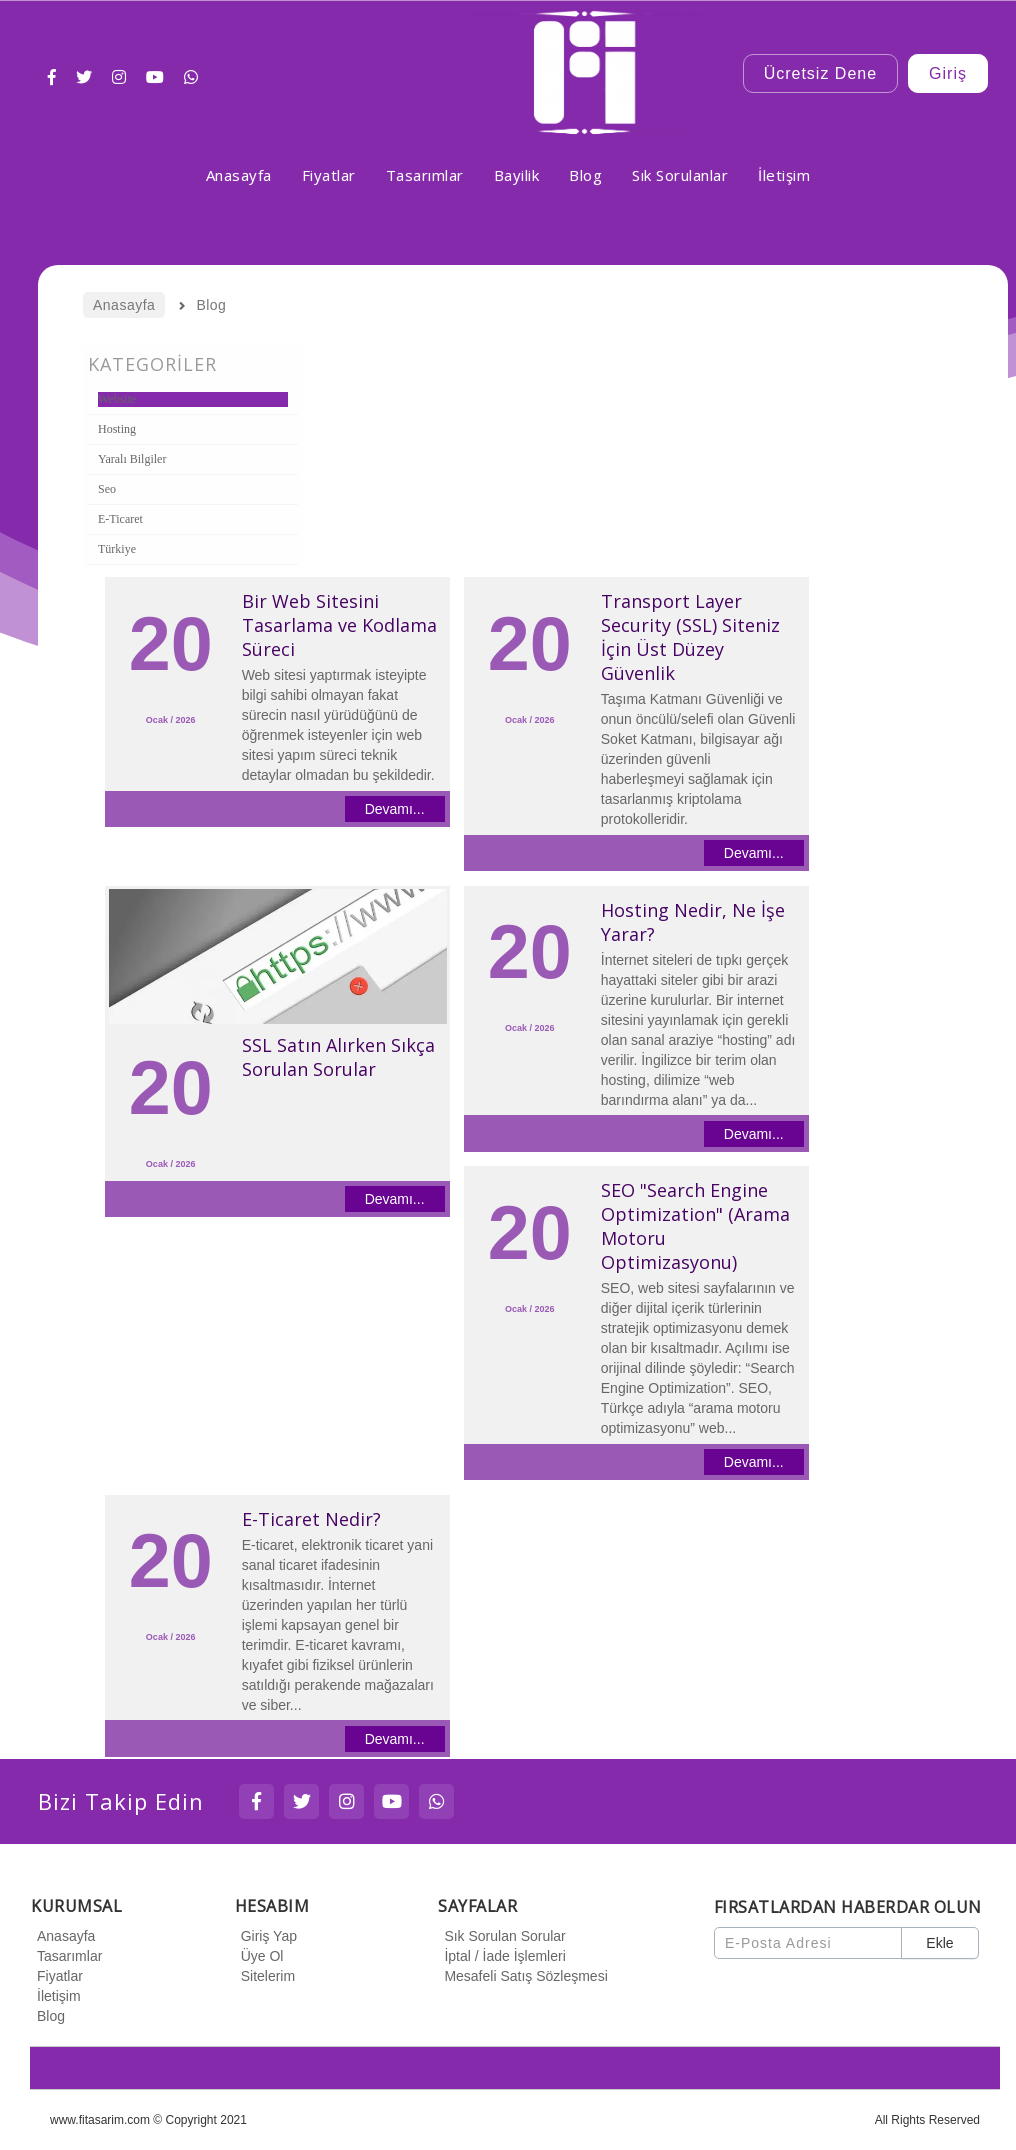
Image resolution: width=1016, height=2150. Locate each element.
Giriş (948, 73)
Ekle (939, 1943)
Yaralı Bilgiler (132, 459)
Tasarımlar (66, 1956)
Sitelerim (265, 1976)
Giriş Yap (266, 1936)
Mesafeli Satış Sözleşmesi (522, 1976)
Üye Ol (259, 1956)
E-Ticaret (120, 519)
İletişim (56, 1996)
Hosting (117, 429)
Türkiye (117, 549)
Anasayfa (63, 1936)
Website (117, 399)
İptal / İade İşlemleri (501, 1956)
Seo (107, 489)
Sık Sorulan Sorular (501, 1936)
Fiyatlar (57, 1976)
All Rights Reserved (927, 2120)
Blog (48, 2016)
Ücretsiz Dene (820, 73)
